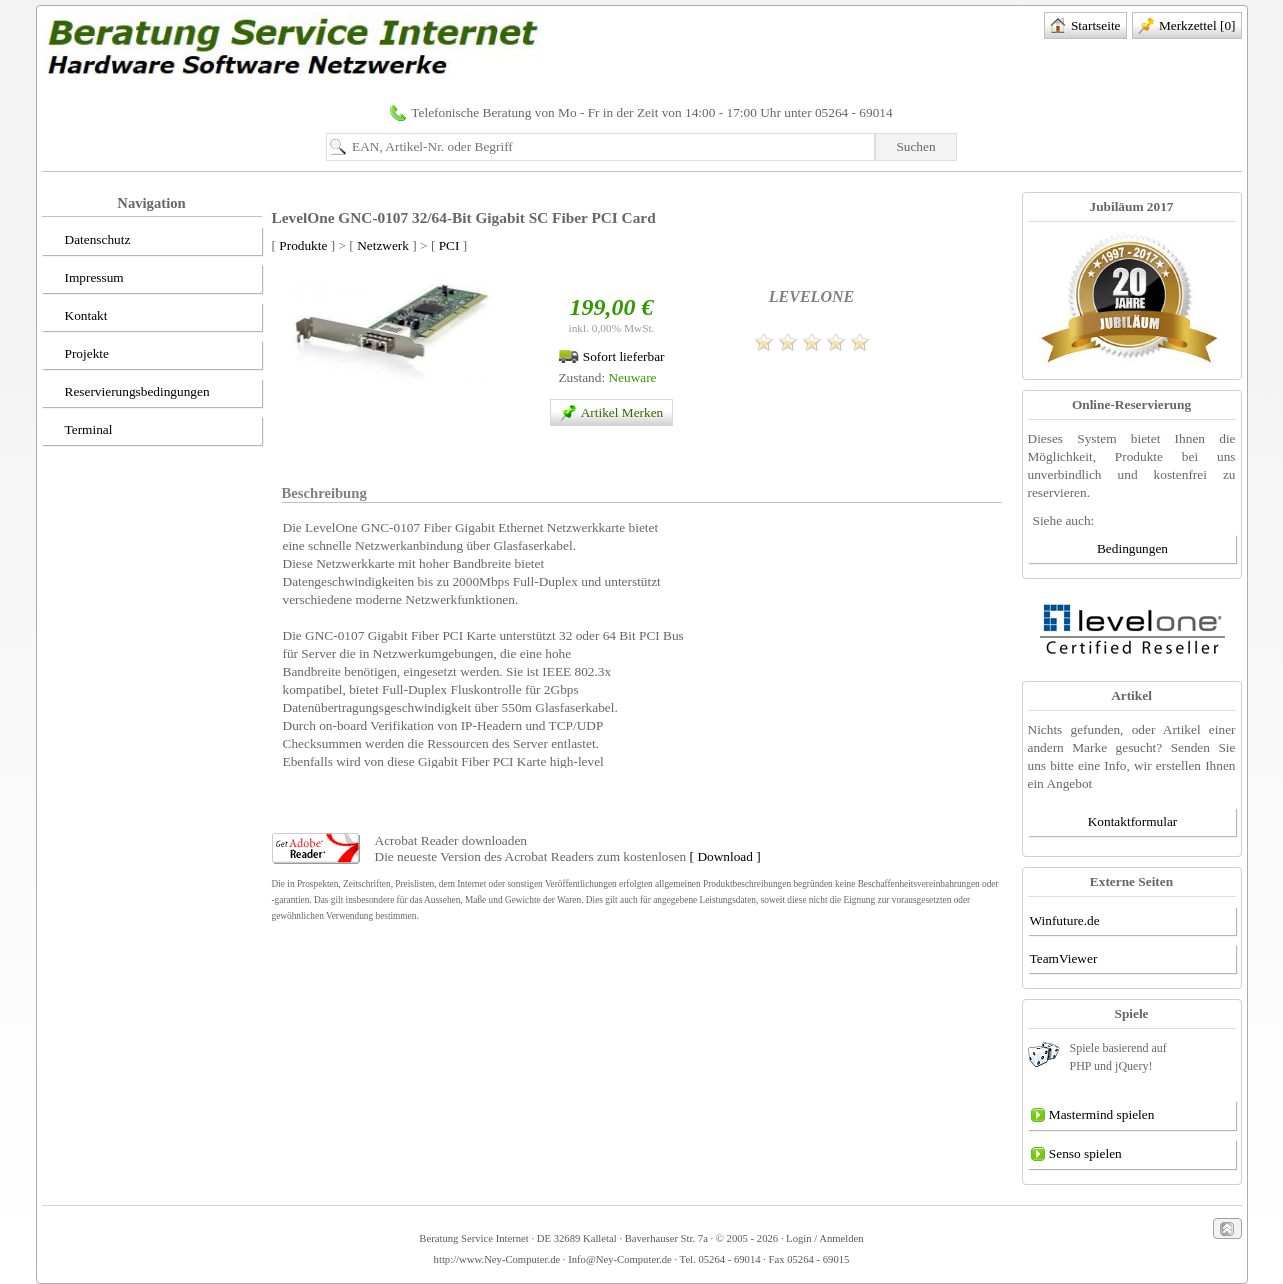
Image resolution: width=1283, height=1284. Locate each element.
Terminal (78, 431)
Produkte (303, 245)
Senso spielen (1076, 1155)
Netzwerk (383, 245)
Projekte (76, 355)
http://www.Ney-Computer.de (497, 1259)
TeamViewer (1064, 958)
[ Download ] (725, 856)
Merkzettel (1187, 27)
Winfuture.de (1065, 920)
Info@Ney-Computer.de (620, 1259)
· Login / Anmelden (821, 1238)
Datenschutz (87, 241)
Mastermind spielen (1092, 1116)
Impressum (84, 279)
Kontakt (76, 317)
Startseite (1085, 27)
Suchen (915, 146)
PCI (449, 245)
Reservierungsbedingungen (127, 393)
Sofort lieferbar (611, 356)
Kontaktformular (1133, 821)
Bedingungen (1132, 548)
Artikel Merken (608, 414)
